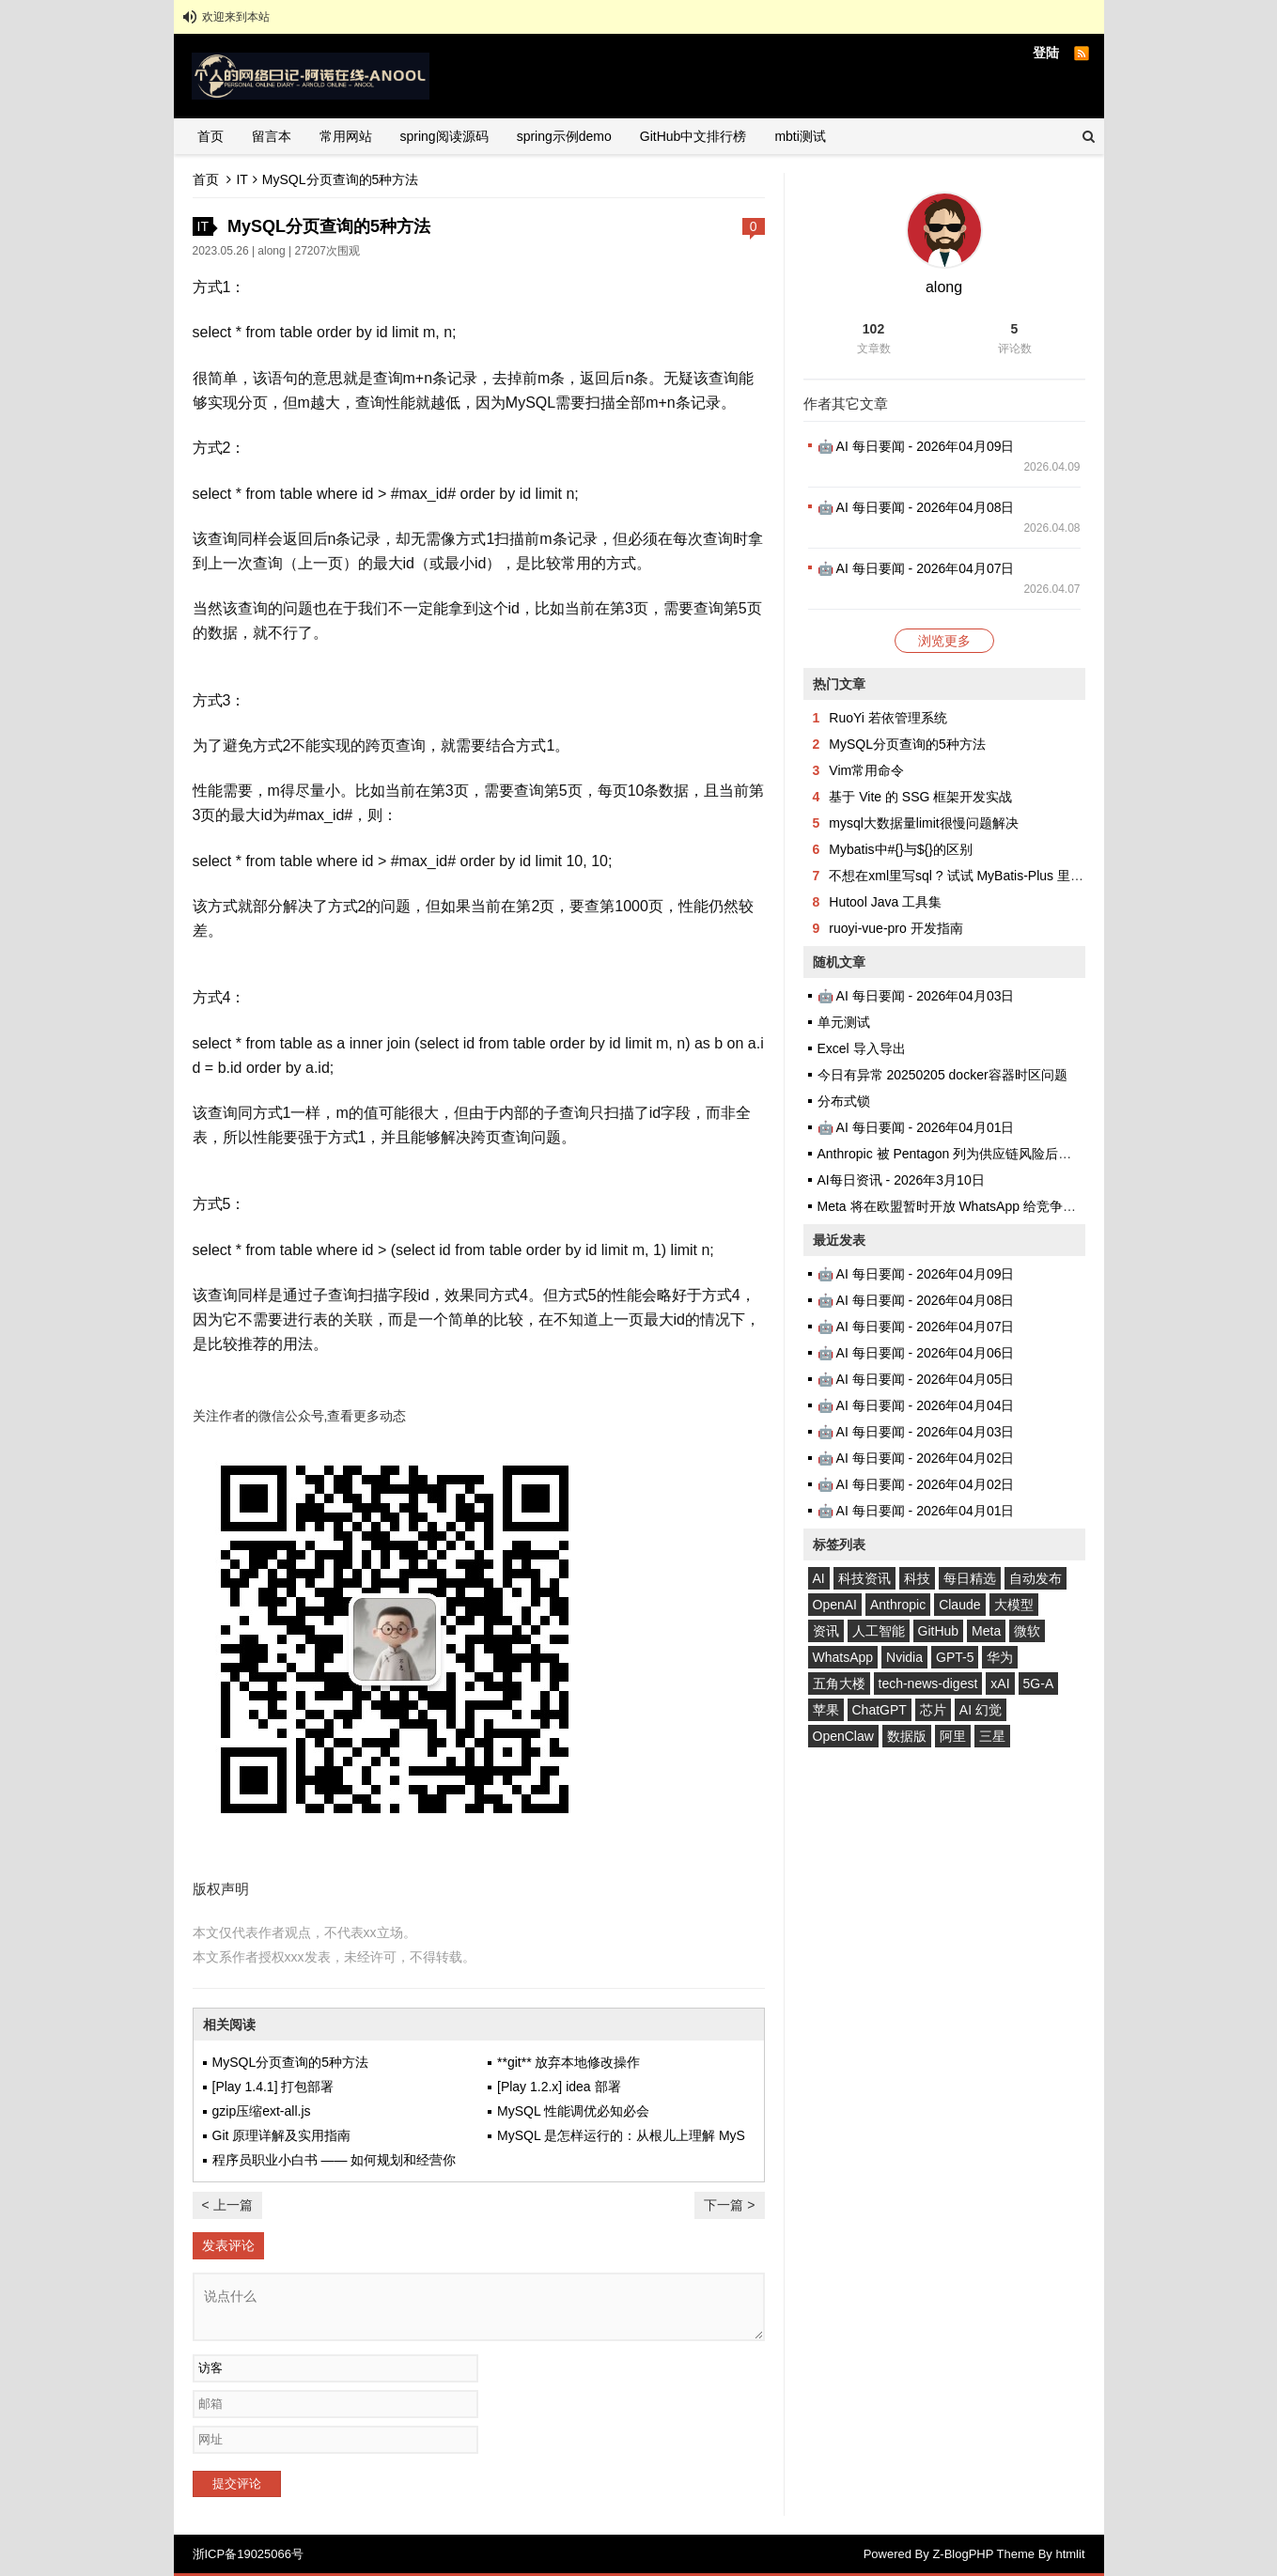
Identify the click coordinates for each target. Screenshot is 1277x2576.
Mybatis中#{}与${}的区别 (901, 849)
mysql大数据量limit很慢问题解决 (923, 822)
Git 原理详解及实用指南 (281, 2135)
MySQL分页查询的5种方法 (290, 2062)
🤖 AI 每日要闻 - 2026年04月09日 (916, 446)
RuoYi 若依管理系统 (888, 717)
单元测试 (844, 1022)
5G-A (1038, 1683)
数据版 (907, 1736)
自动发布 (1035, 1578)
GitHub (938, 1630)
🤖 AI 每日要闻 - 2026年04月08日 (916, 507)
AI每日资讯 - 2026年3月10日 (901, 1179)
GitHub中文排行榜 (693, 136)
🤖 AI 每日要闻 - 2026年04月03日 (916, 995)
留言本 (271, 136)
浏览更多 (944, 640)
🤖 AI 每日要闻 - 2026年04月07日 (916, 568)
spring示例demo (564, 136)
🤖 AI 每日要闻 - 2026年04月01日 (916, 1127)
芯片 (933, 1709)
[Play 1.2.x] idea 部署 (559, 2086)
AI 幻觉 (980, 1709)
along (271, 250)
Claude (959, 1604)
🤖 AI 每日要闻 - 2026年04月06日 (916, 1352)
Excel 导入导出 (862, 1048)
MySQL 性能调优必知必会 (573, 2110)
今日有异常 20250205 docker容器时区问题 (942, 1074)
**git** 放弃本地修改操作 (568, 2062)
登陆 (1046, 52)
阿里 (953, 1736)
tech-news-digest (928, 1683)
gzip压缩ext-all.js (261, 2110)
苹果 (826, 1709)
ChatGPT (879, 1709)
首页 (210, 136)
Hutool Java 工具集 (885, 901)
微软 (1027, 1630)
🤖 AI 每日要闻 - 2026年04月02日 (916, 1458)
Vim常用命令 (866, 770)
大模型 (1014, 1604)
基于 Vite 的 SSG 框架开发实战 (920, 796)
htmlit (1069, 2554)
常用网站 (345, 136)
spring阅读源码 (444, 136)
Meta (986, 1630)
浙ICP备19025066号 (248, 2554)
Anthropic (898, 1604)
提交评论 (236, 2483)
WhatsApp (843, 1657)
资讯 (826, 1630)
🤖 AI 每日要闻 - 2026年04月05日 (916, 1379)
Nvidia (904, 1657)
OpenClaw (843, 1736)
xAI (999, 1683)
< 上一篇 (227, 2204)
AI (819, 1578)
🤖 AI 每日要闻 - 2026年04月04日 (916, 1405)
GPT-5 (954, 1657)
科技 (917, 1578)
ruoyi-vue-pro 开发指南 (895, 928)
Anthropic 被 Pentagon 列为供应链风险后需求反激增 (971, 1153)
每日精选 (969, 1578)
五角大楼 (839, 1683)
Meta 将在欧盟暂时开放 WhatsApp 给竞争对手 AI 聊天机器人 (996, 1206)
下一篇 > (729, 2204)
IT (241, 179)
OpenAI (835, 1604)
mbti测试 (799, 136)
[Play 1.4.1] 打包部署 (273, 2086)
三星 (992, 1736)
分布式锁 (844, 1101)
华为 (1000, 1657)
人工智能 (878, 1630)
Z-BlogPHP (962, 2554)
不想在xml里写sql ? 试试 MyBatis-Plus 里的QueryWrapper (999, 875)
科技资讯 (864, 1578)
